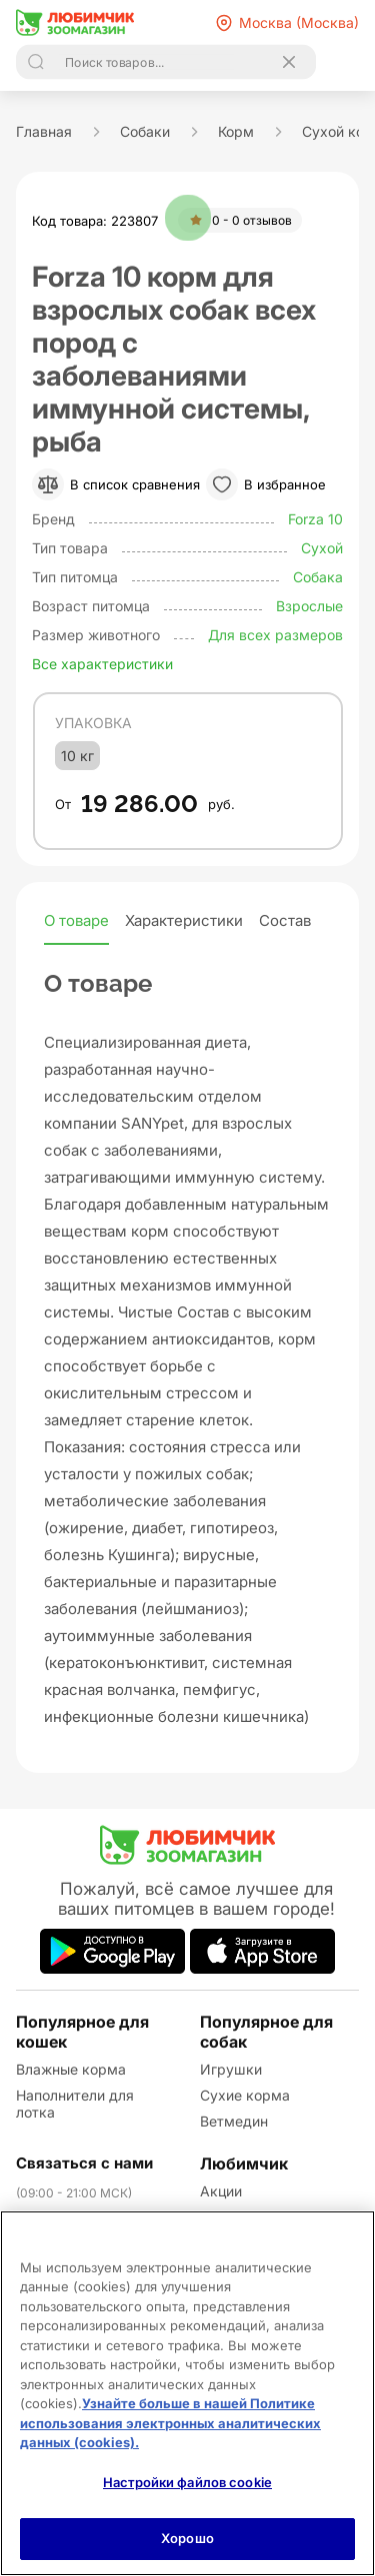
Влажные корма (71, 2069)
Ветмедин (234, 2121)
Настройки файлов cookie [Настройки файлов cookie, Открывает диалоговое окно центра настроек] (187, 2482)
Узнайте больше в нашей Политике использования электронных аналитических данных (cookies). (170, 2422)
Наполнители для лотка (75, 2104)
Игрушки (231, 2069)
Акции (221, 2190)
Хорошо (187, 2538)
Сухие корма (245, 2095)
